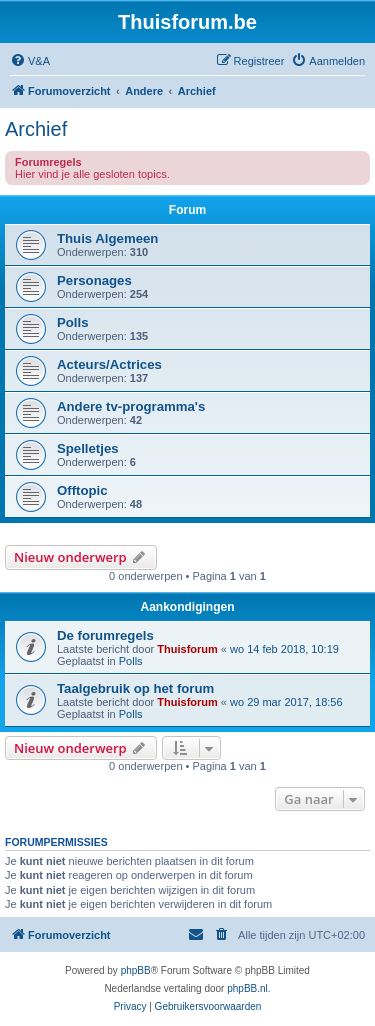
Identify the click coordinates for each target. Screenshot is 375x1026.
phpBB (136, 970)
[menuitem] (30, 61)
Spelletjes (88, 448)
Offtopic (82, 490)
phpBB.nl (247, 988)
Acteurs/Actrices (109, 364)
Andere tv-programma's (131, 406)
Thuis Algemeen (107, 238)
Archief (36, 129)
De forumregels (105, 635)
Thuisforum (187, 649)
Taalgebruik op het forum (135, 688)
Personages (94, 280)
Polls (73, 322)
